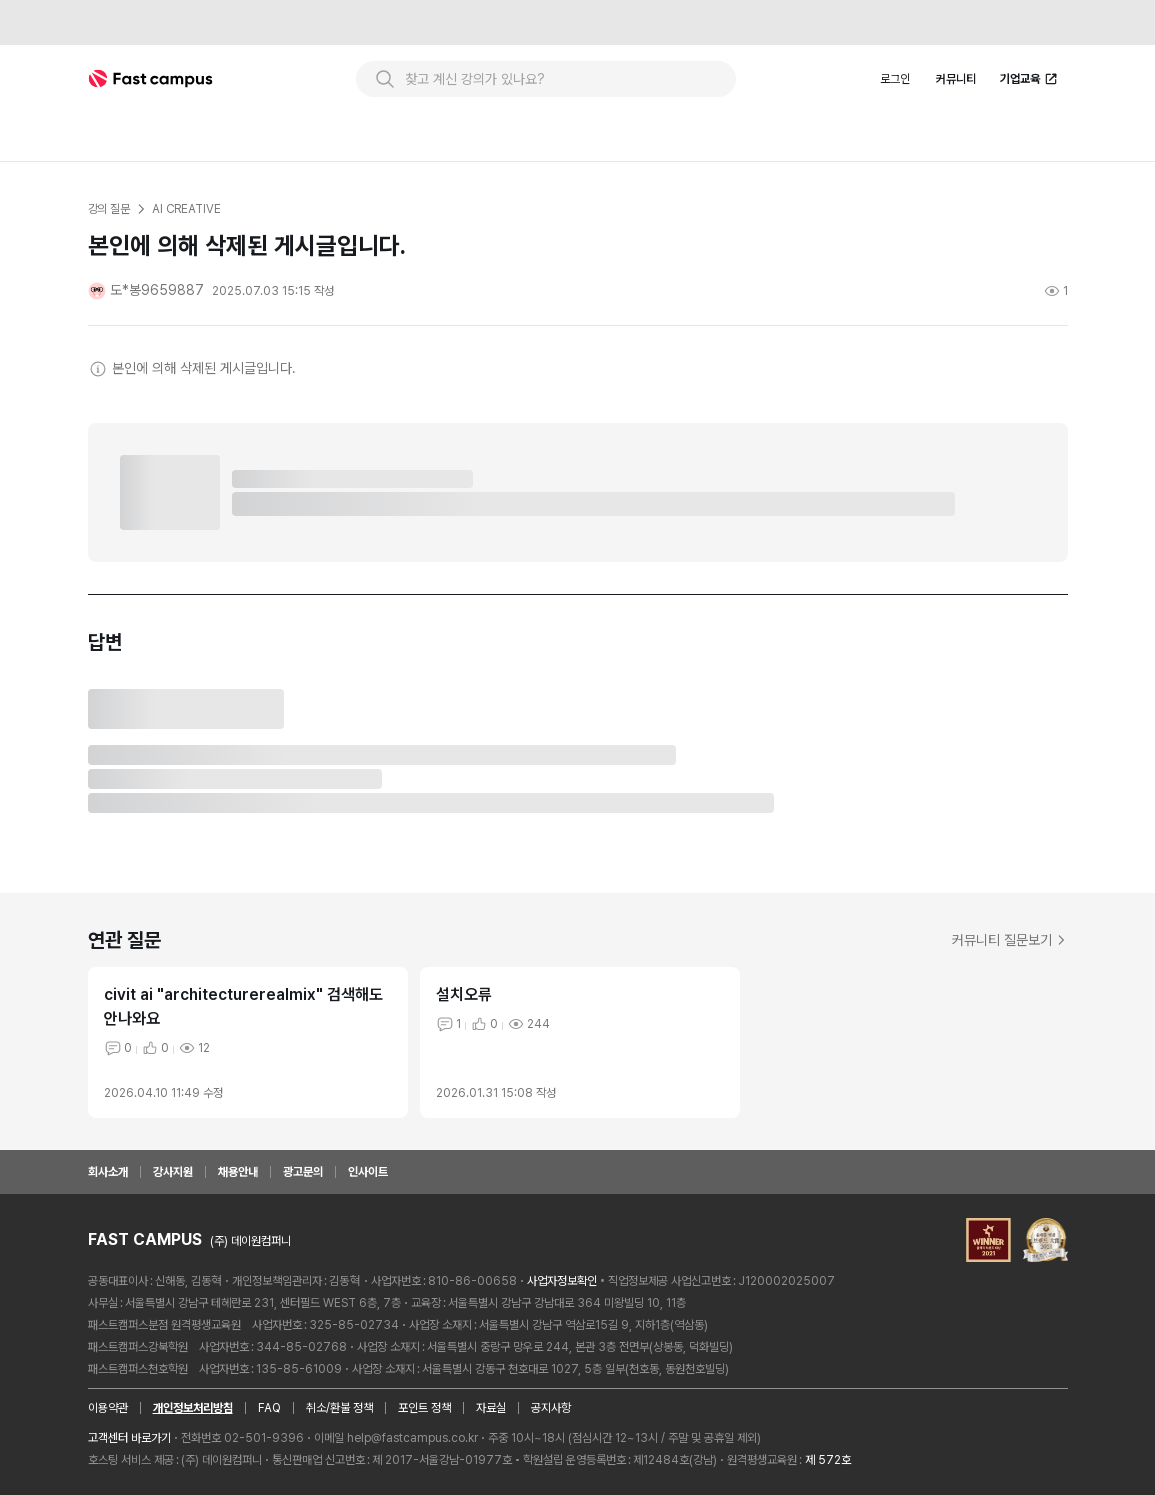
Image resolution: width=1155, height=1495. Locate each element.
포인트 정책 (424, 1408)
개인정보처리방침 (193, 1408)
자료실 (491, 1408)
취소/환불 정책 (339, 1408)
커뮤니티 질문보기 (1010, 940)
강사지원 (173, 1172)
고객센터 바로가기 (129, 1438)
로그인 (895, 79)
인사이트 (368, 1172)
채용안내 (238, 1172)
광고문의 (303, 1172)
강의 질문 (109, 209)
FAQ (269, 1408)
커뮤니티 (956, 79)
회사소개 (108, 1172)
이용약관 (108, 1408)
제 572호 (828, 1460)
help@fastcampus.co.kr (412, 1438)
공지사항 (551, 1408)
